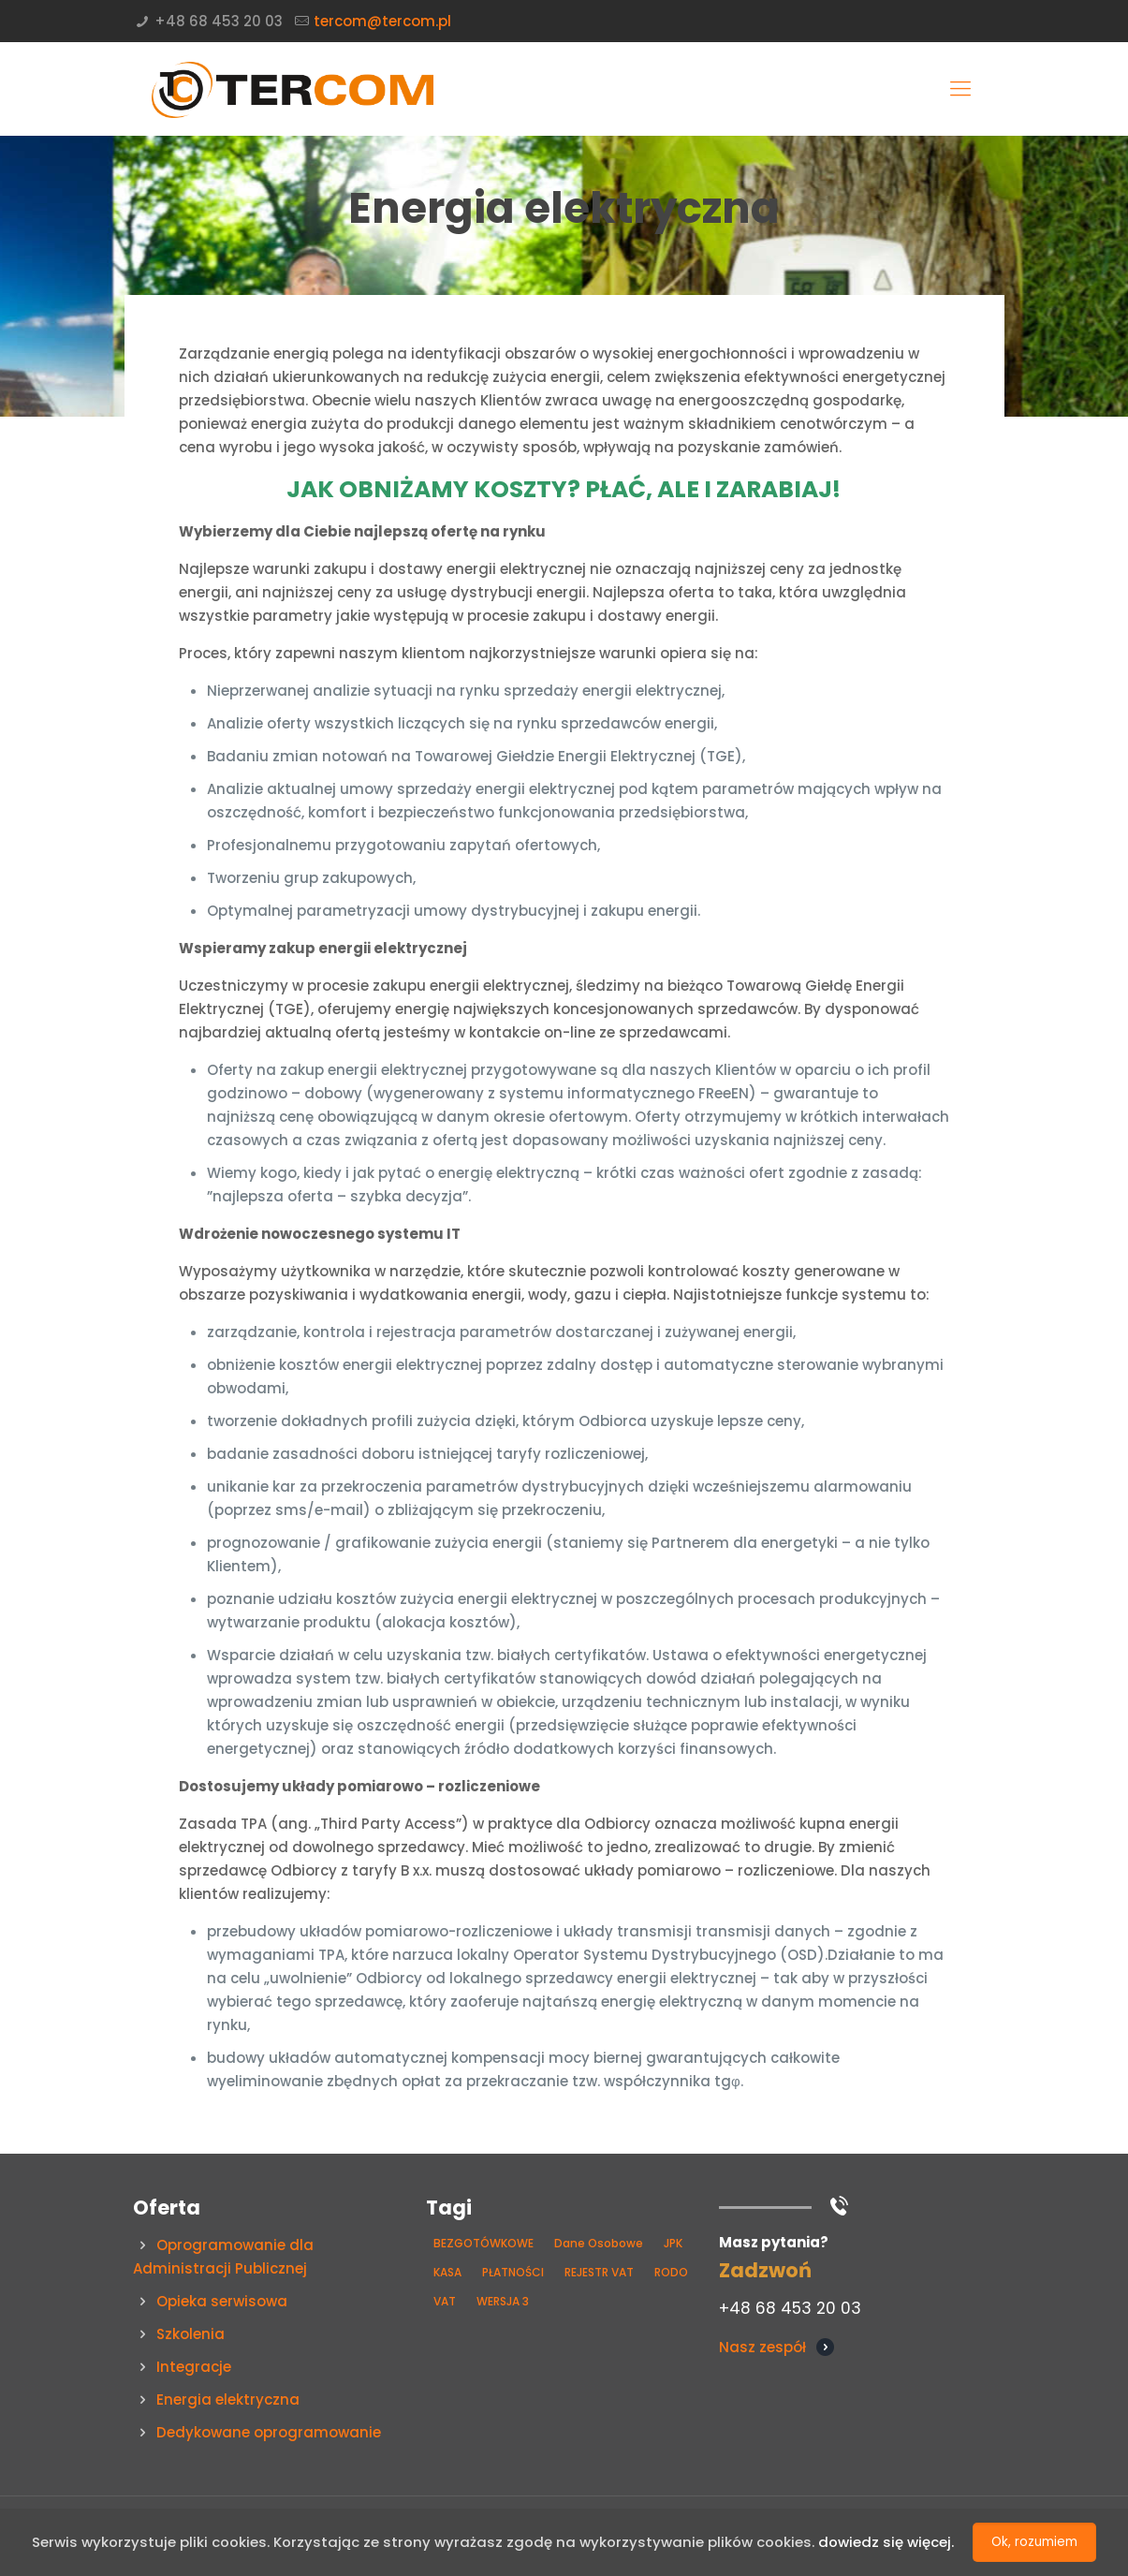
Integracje (193, 2367)
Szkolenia (190, 2334)
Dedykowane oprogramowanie (268, 2432)
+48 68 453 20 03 (218, 21)
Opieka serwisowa (221, 2301)
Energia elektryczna (228, 2399)
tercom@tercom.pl (382, 21)
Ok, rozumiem (1034, 2542)
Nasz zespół (762, 2347)
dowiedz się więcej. (886, 2543)
